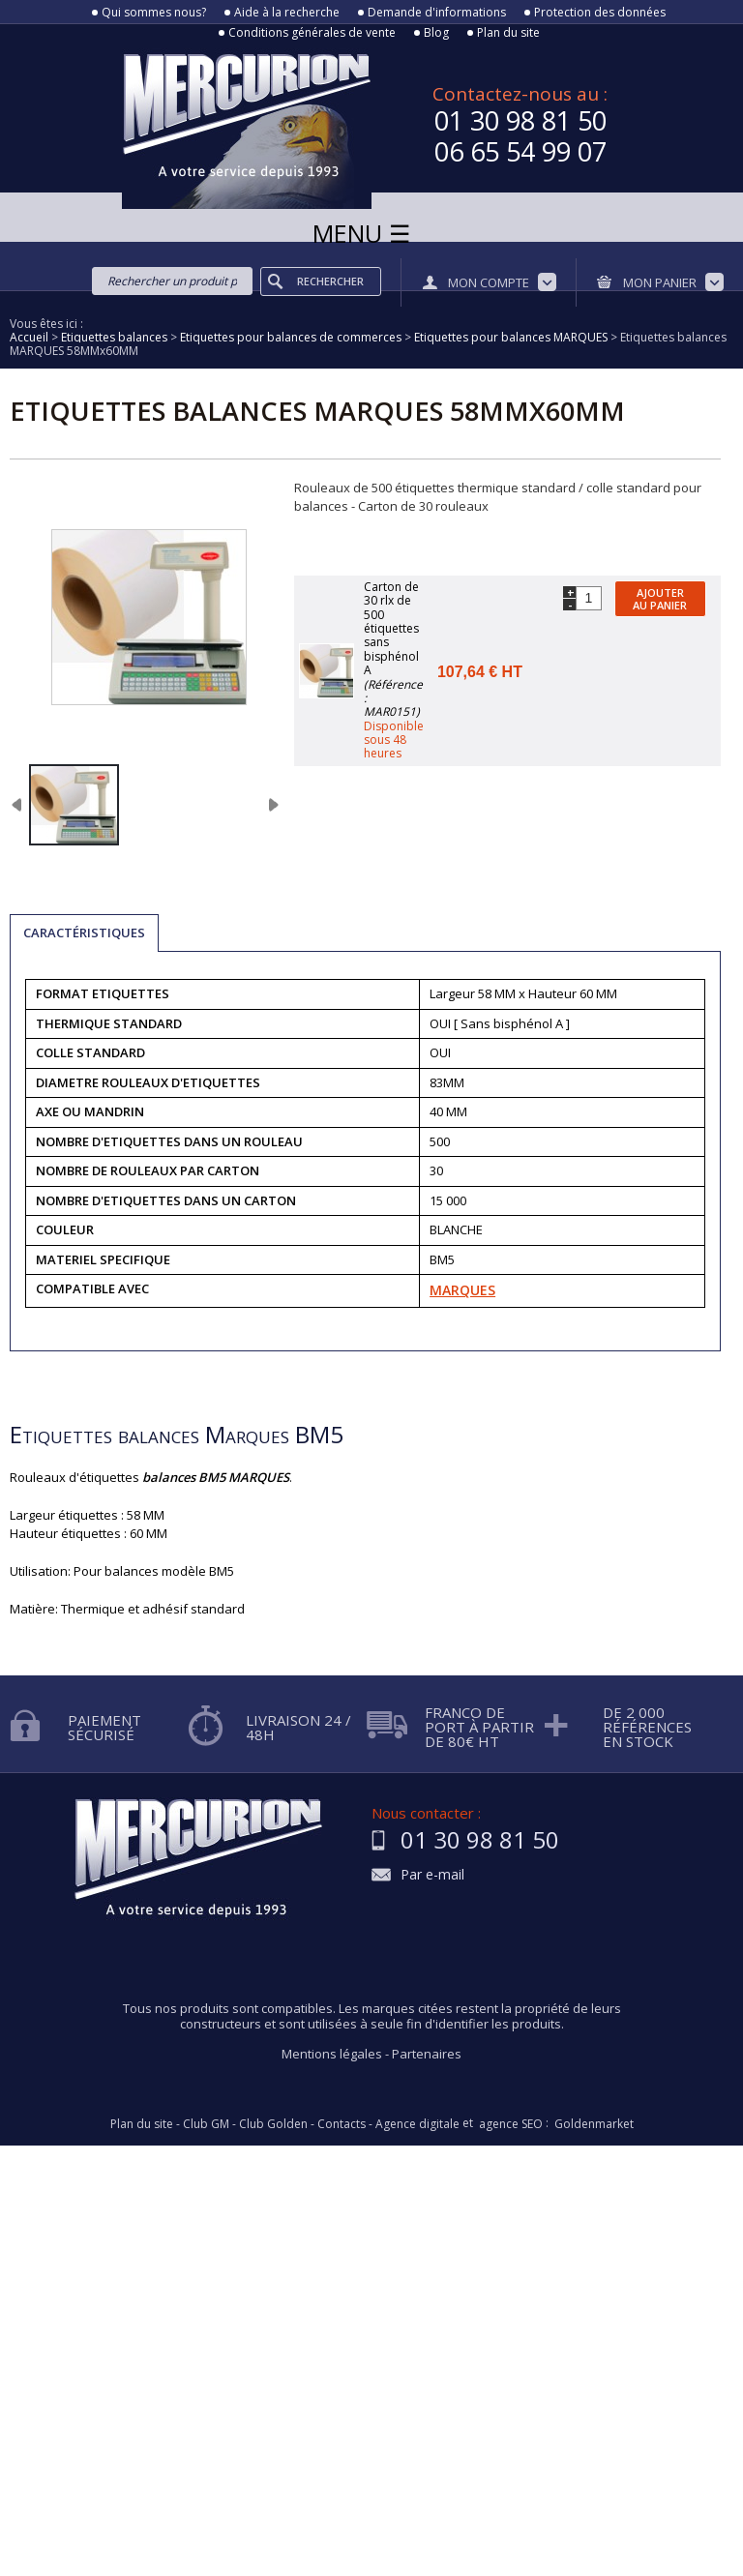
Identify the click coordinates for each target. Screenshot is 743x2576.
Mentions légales (332, 2053)
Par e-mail (432, 1875)
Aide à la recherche (287, 12)
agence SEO (511, 2124)
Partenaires (426, 2053)
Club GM (206, 2124)
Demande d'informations (437, 12)
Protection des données (600, 12)
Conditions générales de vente (312, 33)
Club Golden (273, 2124)
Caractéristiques (84, 932)
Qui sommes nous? (154, 12)
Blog (436, 33)
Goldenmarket (594, 2124)
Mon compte (488, 282)
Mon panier (660, 282)
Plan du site (508, 33)
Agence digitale (417, 2124)
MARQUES (462, 1290)
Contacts (341, 2124)
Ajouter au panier (660, 598)
